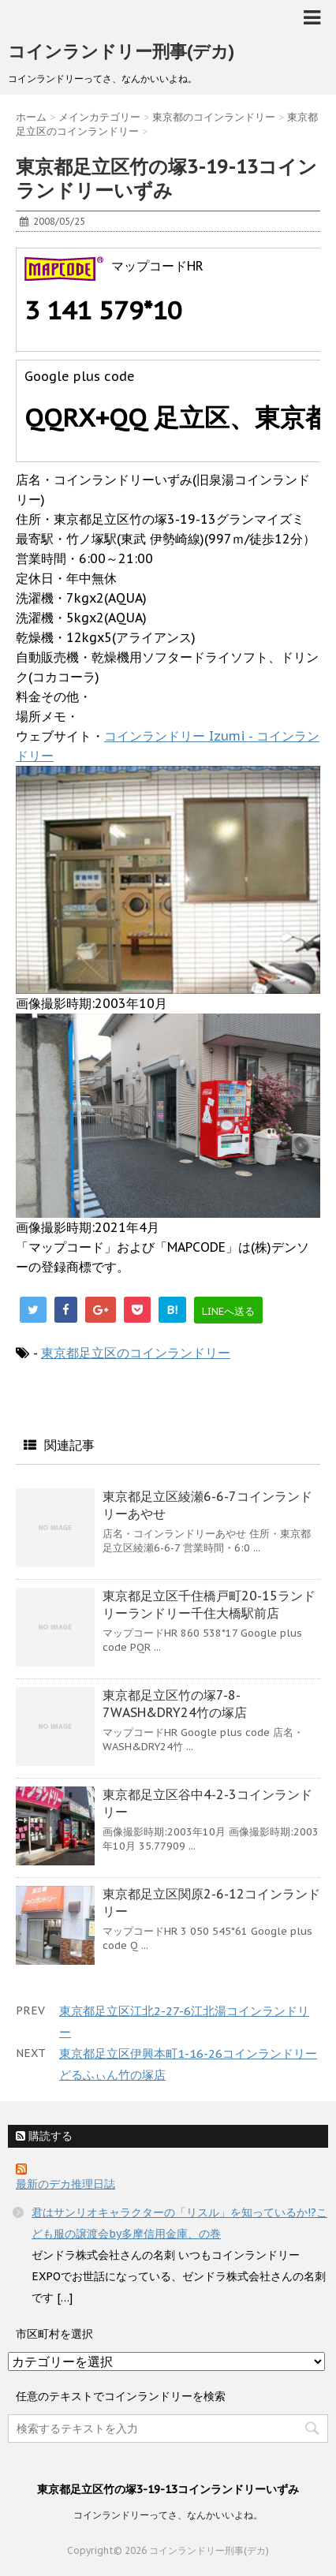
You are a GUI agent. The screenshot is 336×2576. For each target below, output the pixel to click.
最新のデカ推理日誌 (65, 2184)
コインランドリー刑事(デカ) (121, 51)
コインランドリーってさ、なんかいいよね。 (168, 2515)
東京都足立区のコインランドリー (135, 1353)
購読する (44, 2136)
